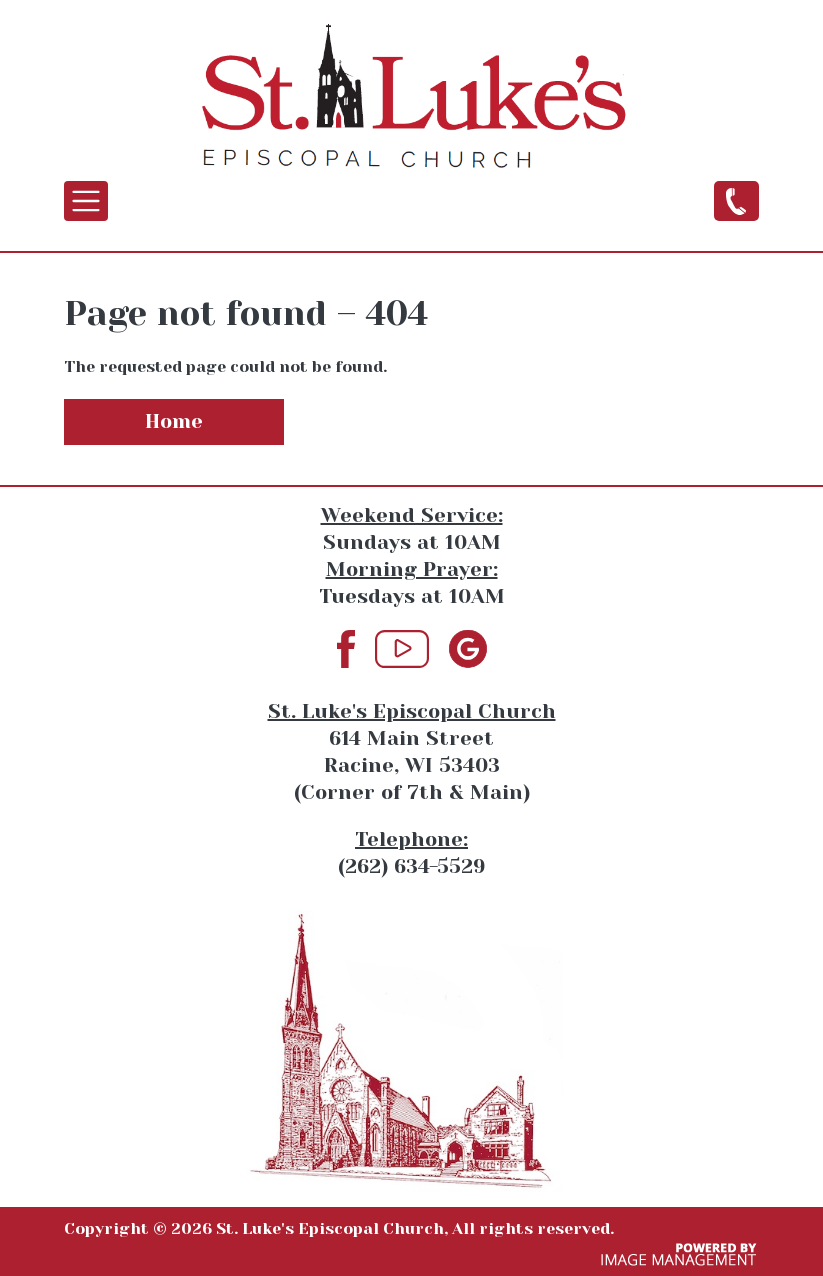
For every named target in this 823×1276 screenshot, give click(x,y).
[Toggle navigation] (86, 201)
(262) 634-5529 (736, 200)
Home (174, 421)
